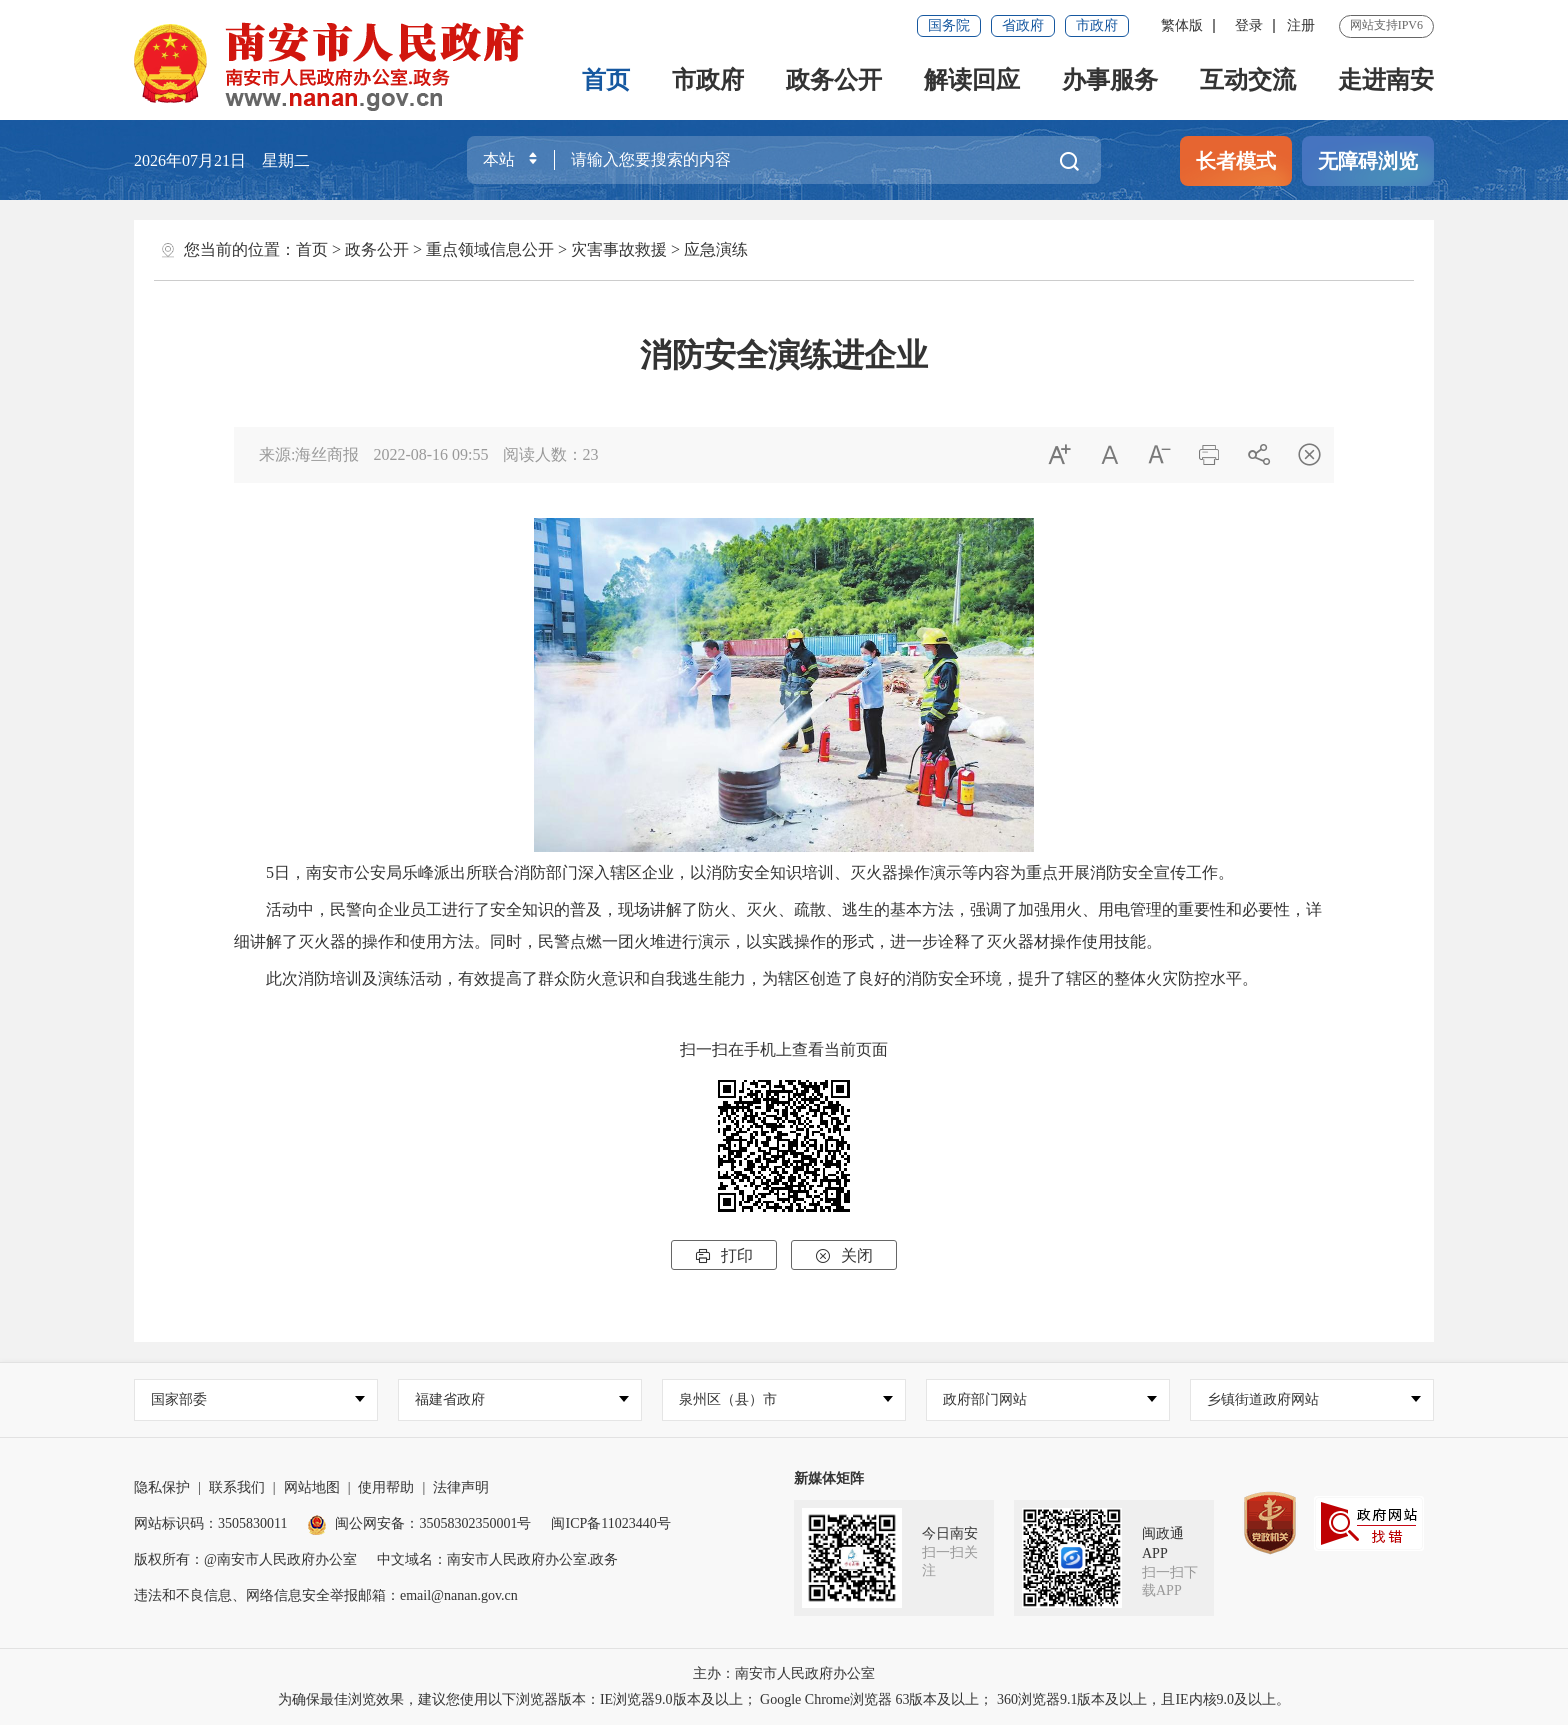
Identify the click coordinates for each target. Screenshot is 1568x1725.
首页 (606, 80)
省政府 (1023, 25)
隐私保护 (162, 1487)
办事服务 (1110, 80)
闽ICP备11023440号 (610, 1523)
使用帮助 (386, 1487)
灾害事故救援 (619, 249)
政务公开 (834, 80)
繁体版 (1182, 25)
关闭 (844, 1255)
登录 (1249, 25)
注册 (1301, 25)
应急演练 (716, 249)
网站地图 (312, 1487)
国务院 (949, 25)
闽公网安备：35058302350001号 (419, 1523)
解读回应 (972, 80)
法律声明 (461, 1487)
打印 (724, 1255)
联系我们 (237, 1487)
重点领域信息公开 (490, 249)
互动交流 (1248, 80)
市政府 (1097, 25)
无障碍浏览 (1368, 161)
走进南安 (1386, 80)
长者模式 (1236, 161)
